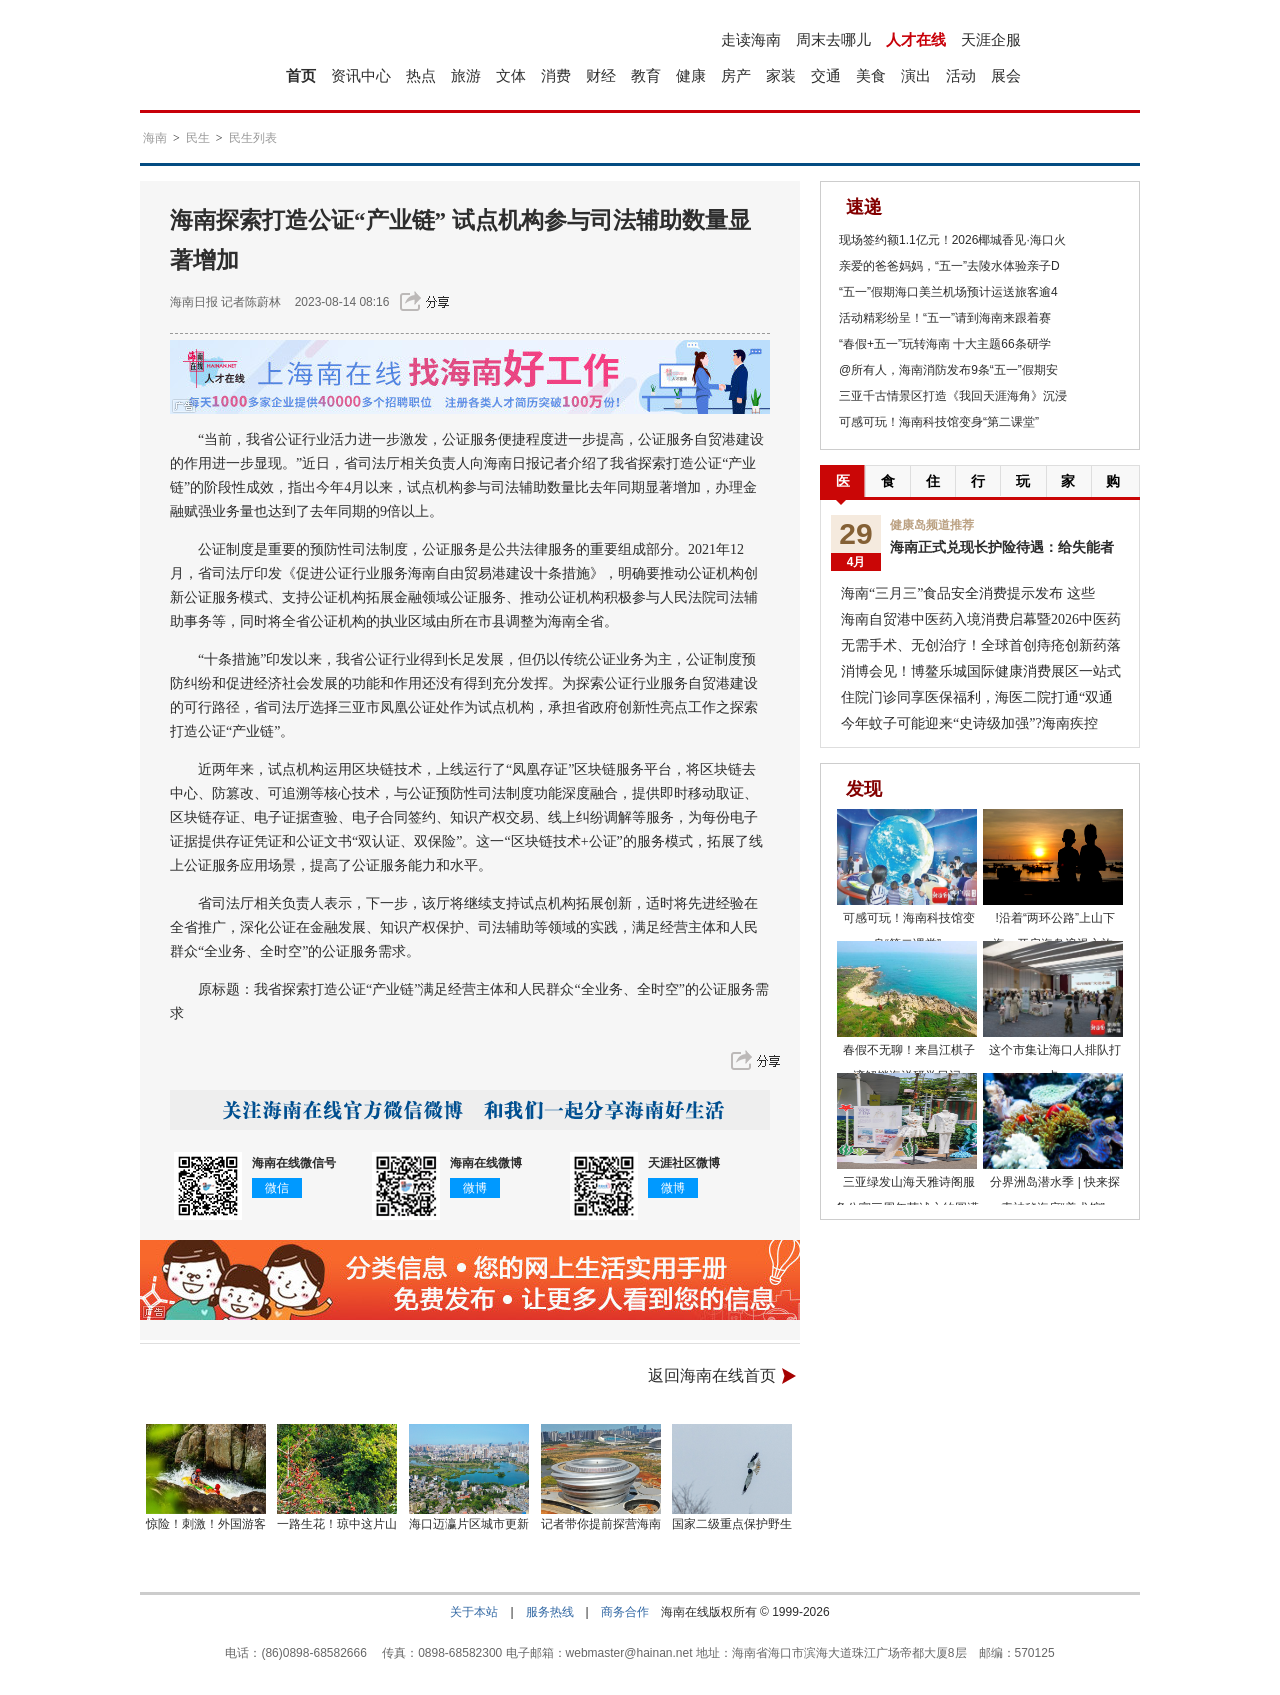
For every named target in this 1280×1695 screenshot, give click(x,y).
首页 (301, 75)
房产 (736, 75)
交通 (826, 75)
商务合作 (625, 1612)
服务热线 (550, 1612)
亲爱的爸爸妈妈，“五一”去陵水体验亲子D (949, 266)
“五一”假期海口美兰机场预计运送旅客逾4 (948, 292)
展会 (1006, 75)
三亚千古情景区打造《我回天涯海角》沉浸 (953, 396)
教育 (646, 75)
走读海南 (751, 39)
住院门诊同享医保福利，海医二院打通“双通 (977, 697)
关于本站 (474, 1612)
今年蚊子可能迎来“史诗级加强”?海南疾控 (969, 723)
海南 (155, 138)
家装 (781, 75)
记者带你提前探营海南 (601, 1524)
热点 (421, 75)
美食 (871, 75)
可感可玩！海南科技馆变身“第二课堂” (939, 422)
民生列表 (253, 138)
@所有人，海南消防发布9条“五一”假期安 (948, 370)
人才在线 (916, 39)
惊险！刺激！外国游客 (206, 1524)
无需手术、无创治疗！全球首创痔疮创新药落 (981, 645)
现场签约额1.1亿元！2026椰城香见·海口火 (952, 240)
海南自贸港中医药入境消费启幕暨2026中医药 (981, 619)
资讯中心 (361, 75)
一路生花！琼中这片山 (337, 1524)
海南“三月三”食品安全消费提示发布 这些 (968, 593)
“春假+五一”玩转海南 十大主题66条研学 (945, 344)
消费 (556, 75)
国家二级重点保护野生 (732, 1524)
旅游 (466, 75)
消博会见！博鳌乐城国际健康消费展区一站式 (981, 671)
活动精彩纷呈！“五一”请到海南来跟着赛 (945, 318)
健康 (691, 75)
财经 (601, 75)
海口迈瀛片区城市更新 (469, 1524)
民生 (198, 138)
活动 (961, 75)
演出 (916, 75)
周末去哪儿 (833, 39)
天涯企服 (991, 39)
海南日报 (194, 302)
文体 (511, 75)
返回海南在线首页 (712, 1375)
